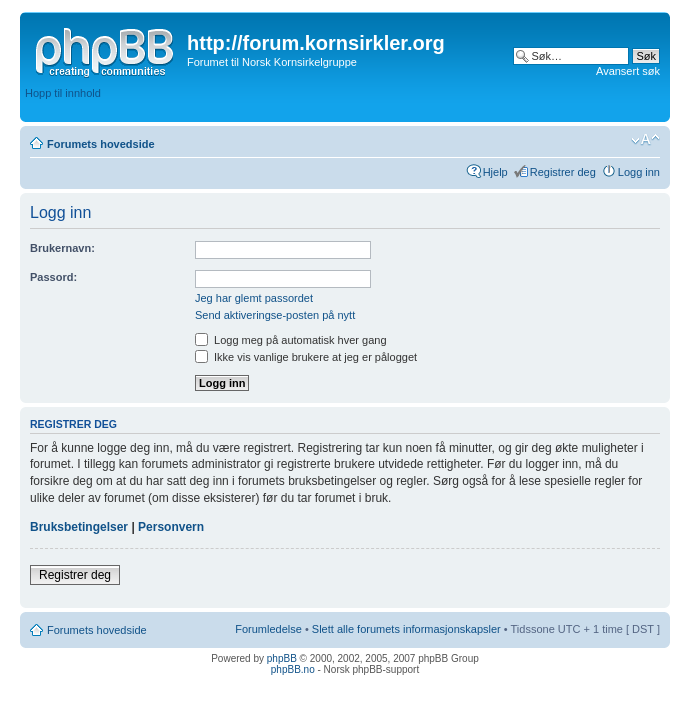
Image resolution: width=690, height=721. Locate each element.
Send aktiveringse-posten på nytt (275, 315)
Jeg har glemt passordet (254, 298)
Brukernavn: (62, 248)
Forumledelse (268, 629)
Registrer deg (563, 172)
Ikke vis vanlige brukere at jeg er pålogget (306, 357)
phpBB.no (293, 669)
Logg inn (639, 172)
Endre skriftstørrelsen (645, 140)
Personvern (171, 527)
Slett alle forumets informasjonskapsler (406, 629)
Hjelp (495, 172)
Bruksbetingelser (79, 527)
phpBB (282, 658)
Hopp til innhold (63, 93)
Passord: (53, 277)
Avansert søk (628, 71)
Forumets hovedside (101, 144)
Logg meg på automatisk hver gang (291, 340)
